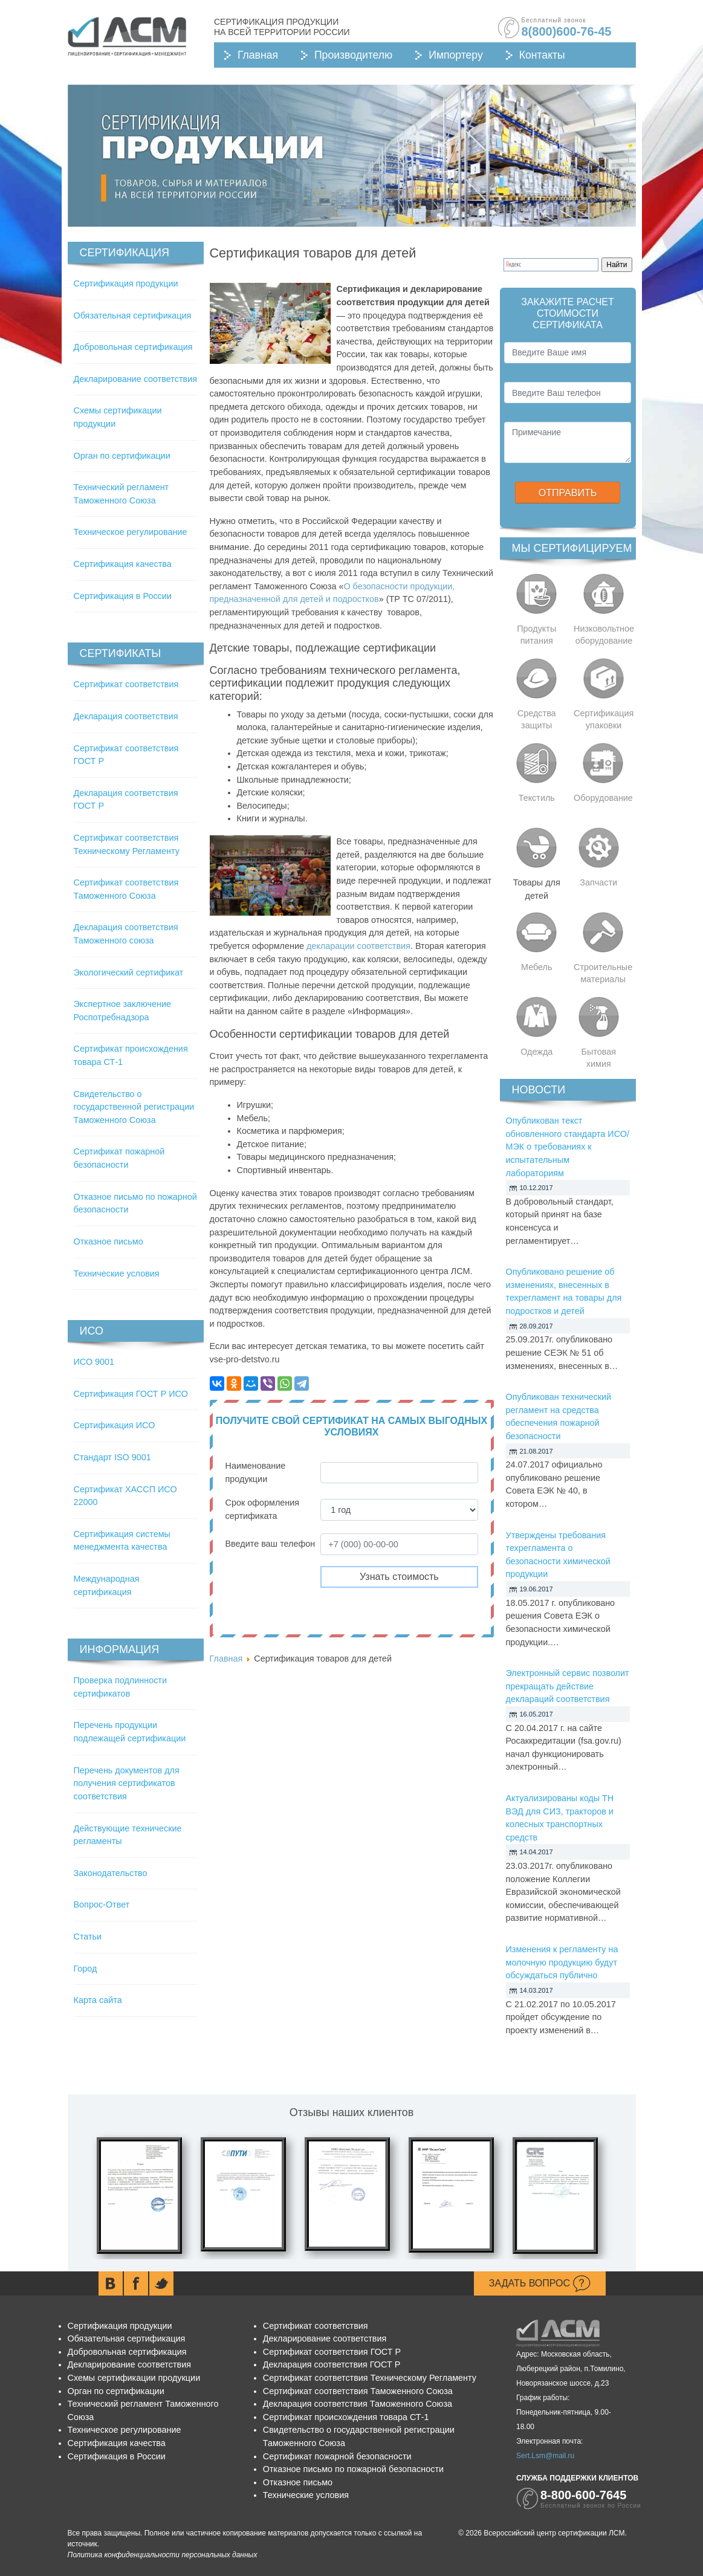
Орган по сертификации (122, 456)
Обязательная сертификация (133, 315)
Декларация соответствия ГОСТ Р (332, 2364)
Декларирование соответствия (135, 379)
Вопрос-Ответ (102, 1904)
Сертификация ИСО (114, 1425)
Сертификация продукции (126, 283)
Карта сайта (98, 2000)
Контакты (542, 55)
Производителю (353, 55)
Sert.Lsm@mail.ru (545, 2455)
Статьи (88, 1936)
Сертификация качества (123, 564)
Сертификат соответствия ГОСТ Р (332, 2352)
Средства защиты (536, 719)
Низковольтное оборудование (604, 635)
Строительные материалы (603, 973)
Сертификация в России (123, 596)
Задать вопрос (540, 2283)
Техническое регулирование (130, 532)
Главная (258, 55)
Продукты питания (536, 635)
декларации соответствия (358, 946)
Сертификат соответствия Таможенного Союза (358, 2391)
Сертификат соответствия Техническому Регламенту (369, 2378)
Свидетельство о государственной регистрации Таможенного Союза (134, 1107)
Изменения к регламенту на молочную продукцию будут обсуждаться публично (562, 1962)
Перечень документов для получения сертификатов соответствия (127, 1783)
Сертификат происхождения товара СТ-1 (346, 2417)
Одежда (536, 1052)
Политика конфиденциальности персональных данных (163, 2555)
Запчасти (598, 882)
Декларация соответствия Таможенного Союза (357, 2404)
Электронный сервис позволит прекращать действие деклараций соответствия (567, 1686)
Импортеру (455, 55)
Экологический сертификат (129, 972)
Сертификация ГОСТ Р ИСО (131, 1394)
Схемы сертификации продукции (134, 2378)
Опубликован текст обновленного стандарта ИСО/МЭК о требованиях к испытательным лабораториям (567, 1146)
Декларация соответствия (126, 716)
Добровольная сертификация (133, 347)
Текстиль (537, 798)
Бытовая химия (599, 1058)
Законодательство (110, 1873)
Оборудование (603, 798)
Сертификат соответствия (126, 684)
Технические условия (117, 1273)
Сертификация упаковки (603, 719)
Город (85, 1968)
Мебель (536, 967)
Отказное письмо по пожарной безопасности (353, 2469)
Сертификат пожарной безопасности (337, 2456)
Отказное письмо (108, 1241)
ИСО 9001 (94, 1362)
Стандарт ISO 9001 (112, 1457)
